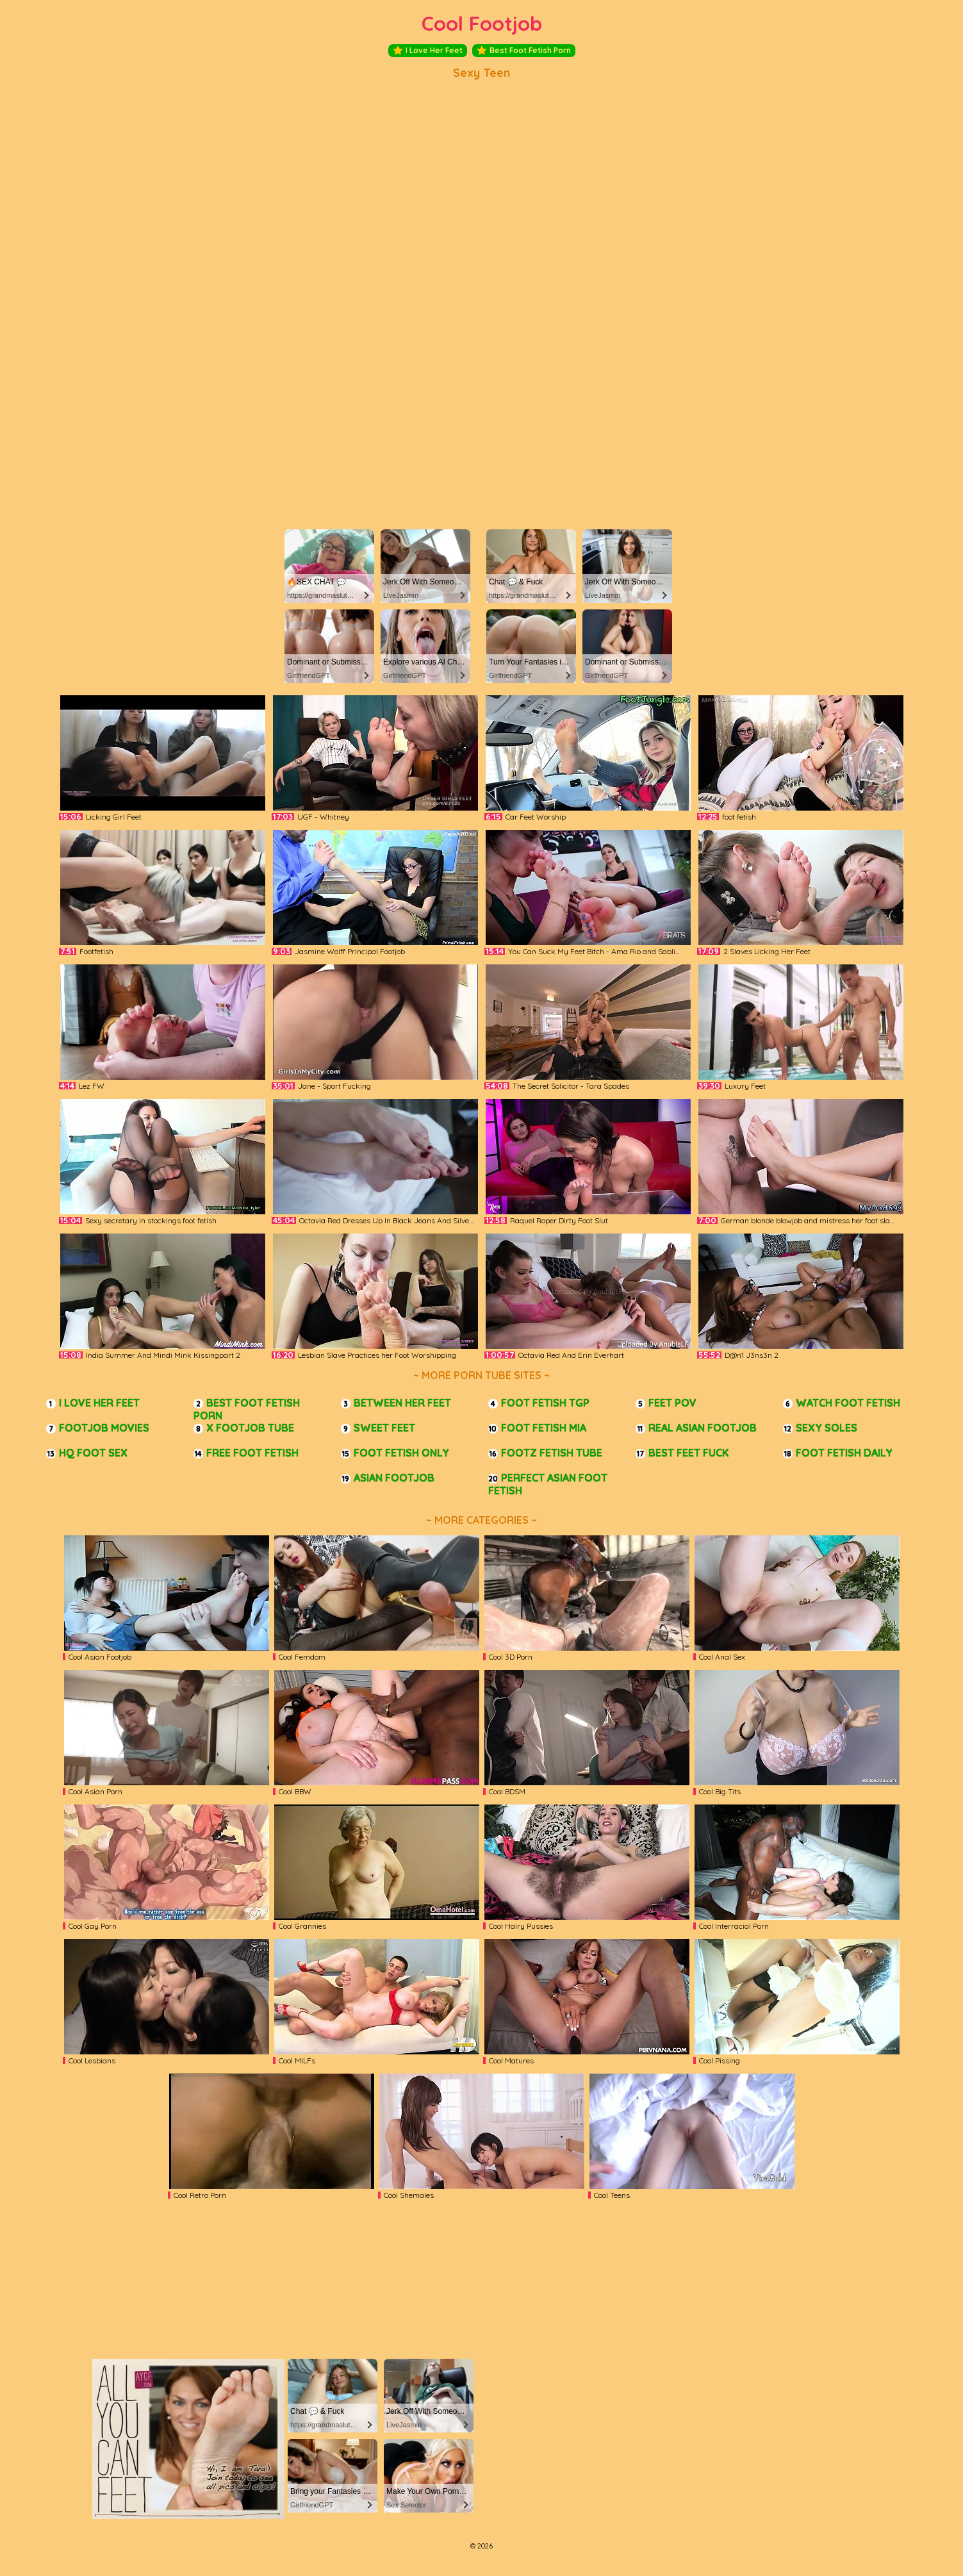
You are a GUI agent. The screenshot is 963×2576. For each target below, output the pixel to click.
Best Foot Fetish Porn (524, 50)
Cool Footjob (482, 23)
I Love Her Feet (428, 50)
